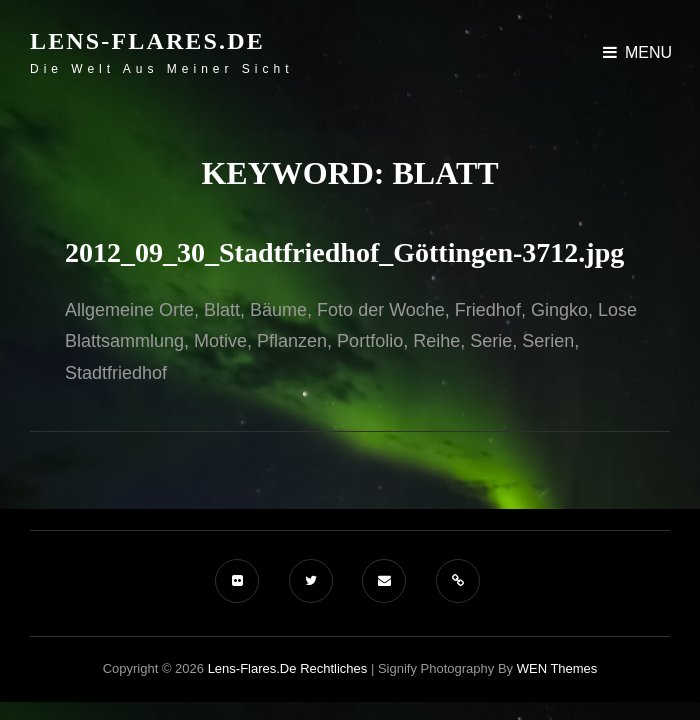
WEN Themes (557, 668)
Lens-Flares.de (147, 41)
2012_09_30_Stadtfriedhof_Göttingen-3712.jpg (344, 252)
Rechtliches (333, 668)
